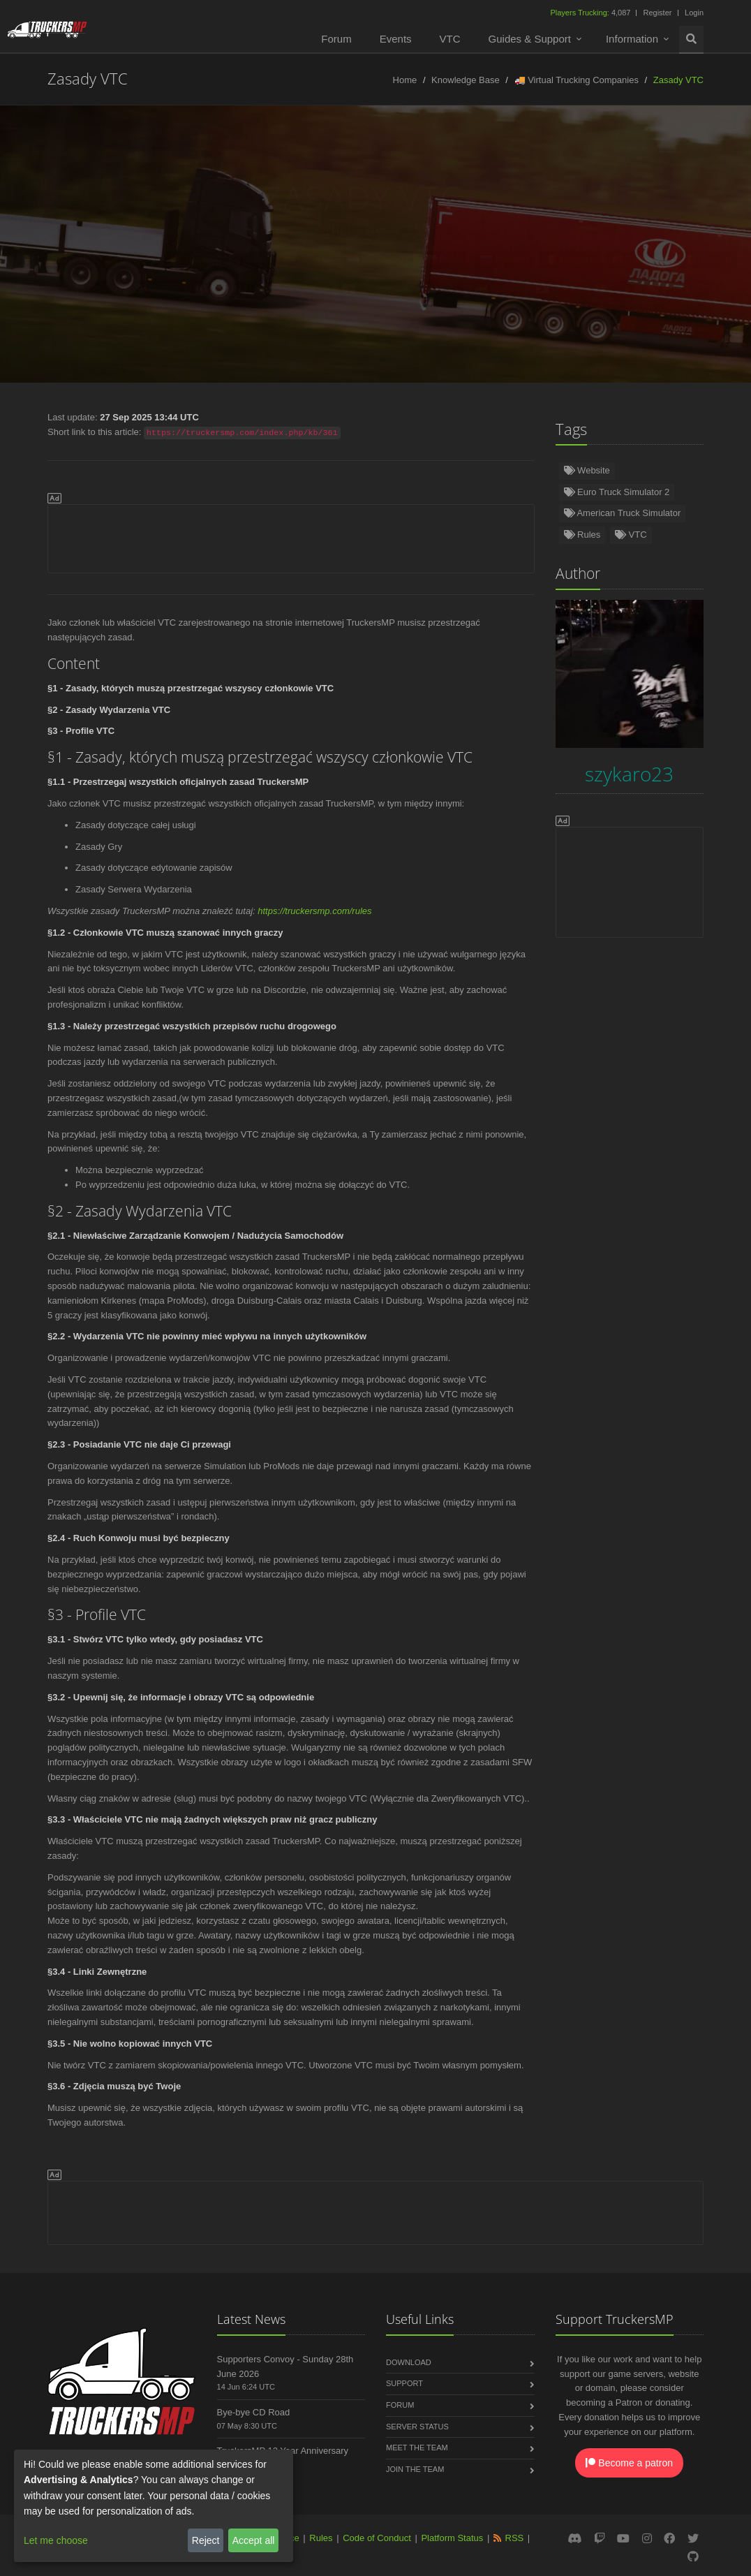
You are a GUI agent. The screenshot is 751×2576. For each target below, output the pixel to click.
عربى (599, 289)
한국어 (544, 289)
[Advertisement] (291, 536)
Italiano (143, 289)
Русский (490, 259)
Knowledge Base (465, 80)
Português (625, 259)
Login (694, 12)
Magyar (483, 289)
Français (556, 259)
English (53, 259)
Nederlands (364, 259)
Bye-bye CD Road (253, 2412)
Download (408, 2362)
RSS (514, 2538)
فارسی (424, 289)
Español (293, 259)
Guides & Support (530, 39)
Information (632, 39)
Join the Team (415, 2469)
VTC (450, 39)
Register (657, 12)
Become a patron (629, 2462)
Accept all (253, 2540)
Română (693, 259)
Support (404, 2383)
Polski (430, 259)
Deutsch (115, 259)
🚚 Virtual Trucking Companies (576, 80)
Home (405, 80)
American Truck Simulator (622, 513)
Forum (336, 39)
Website (587, 470)
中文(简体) (209, 289)
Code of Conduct (377, 2538)
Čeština (81, 289)
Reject (206, 2540)
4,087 (591, 12)
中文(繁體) (661, 289)
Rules (582, 534)
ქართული (358, 289)
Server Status (417, 2426)
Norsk (233, 259)
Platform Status (452, 2538)
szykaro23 (412, 230)
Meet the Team (417, 2447)
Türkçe (177, 259)
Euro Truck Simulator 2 (617, 492)
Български (284, 289)
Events (396, 39)
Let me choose (56, 2540)
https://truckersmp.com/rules (314, 911)
